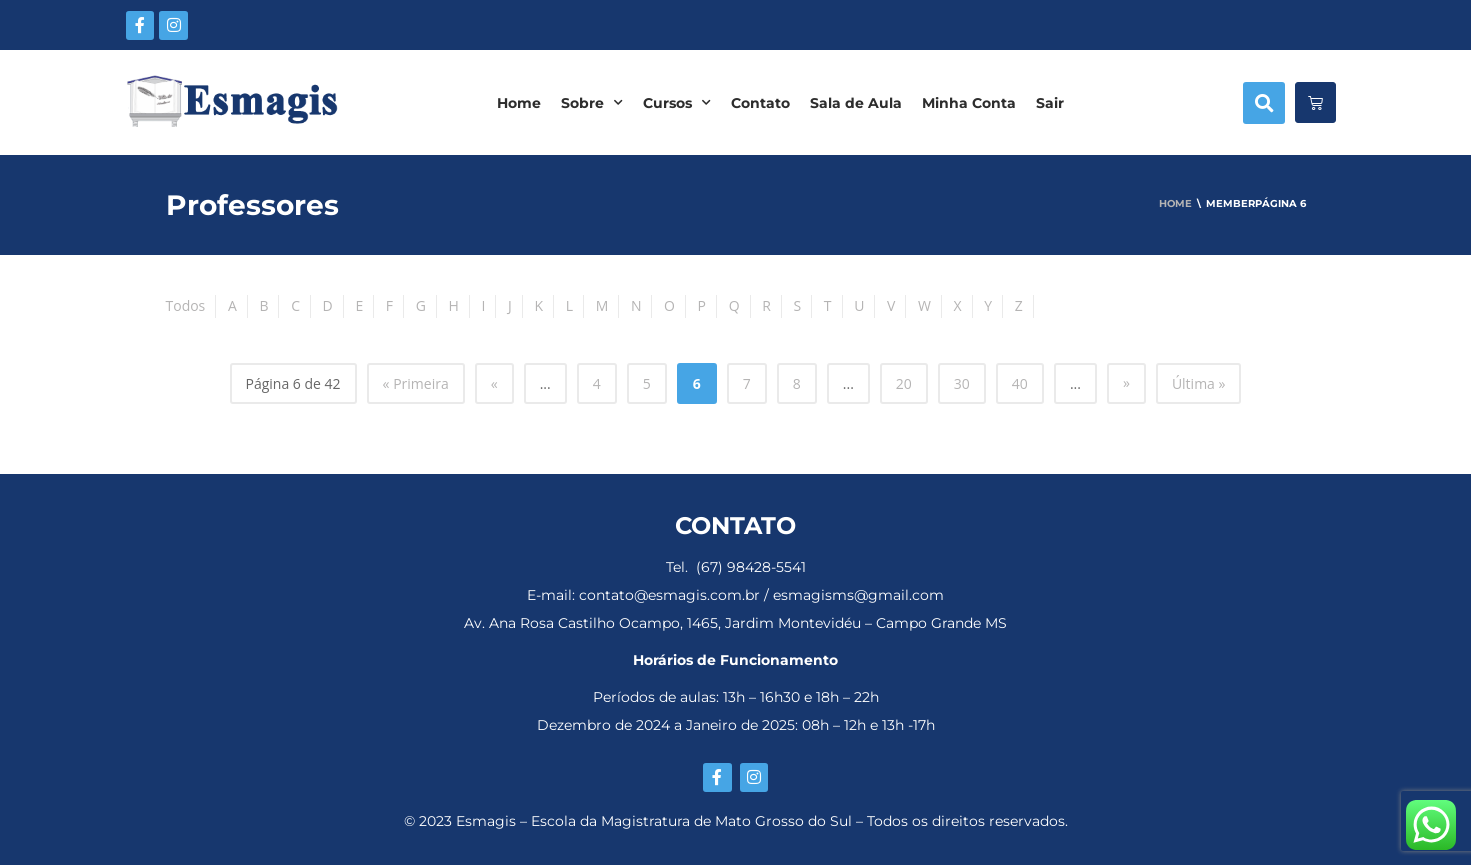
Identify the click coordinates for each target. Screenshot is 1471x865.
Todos (186, 305)
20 (904, 383)
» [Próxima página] (1126, 382)
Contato (760, 103)
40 (1020, 383)
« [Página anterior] (494, 383)
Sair (1050, 103)
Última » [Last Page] (1199, 383)
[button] (1264, 103)
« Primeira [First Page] (416, 383)
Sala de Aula (856, 103)
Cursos (677, 103)
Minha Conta (969, 103)
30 (962, 383)
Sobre (592, 103)
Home (519, 103)
